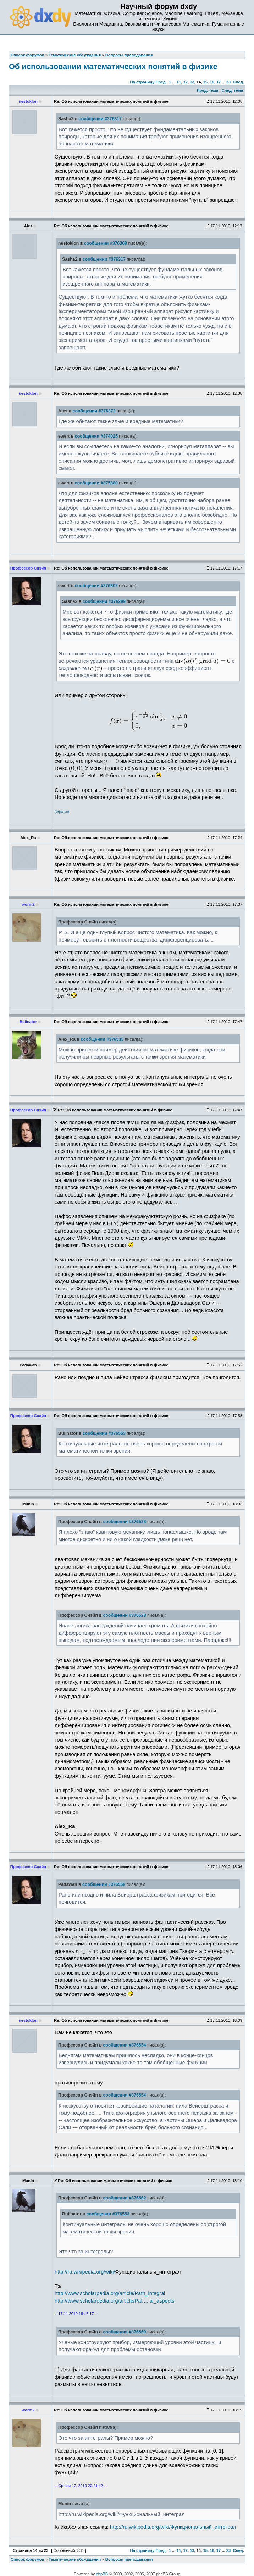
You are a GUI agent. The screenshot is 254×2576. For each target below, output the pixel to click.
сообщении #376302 (96, 585)
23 (228, 82)
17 (218, 82)
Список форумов (27, 2559)
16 (212, 82)
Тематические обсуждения (75, 2559)
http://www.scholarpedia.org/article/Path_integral (110, 2293)
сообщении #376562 (124, 2197)
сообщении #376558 (103, 1884)
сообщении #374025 (96, 436)
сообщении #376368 (105, 243)
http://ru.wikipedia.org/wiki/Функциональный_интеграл (173, 2527)
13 (192, 82)
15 (205, 82)
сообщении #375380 (96, 483)
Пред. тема (207, 90)
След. (238, 82)
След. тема (232, 90)
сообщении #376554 (124, 2045)
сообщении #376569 (124, 2332)
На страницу (142, 82)
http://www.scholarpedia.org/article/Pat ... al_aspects (114, 2301)
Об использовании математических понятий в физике (113, 66)
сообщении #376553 (104, 1433)
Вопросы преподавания (129, 2559)
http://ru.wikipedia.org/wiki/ (85, 2272)
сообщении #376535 (102, 1039)
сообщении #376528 (124, 1521)
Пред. (161, 82)
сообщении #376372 (94, 411)
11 (179, 82)
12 (185, 82)
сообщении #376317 (100, 118)
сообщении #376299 (104, 601)
